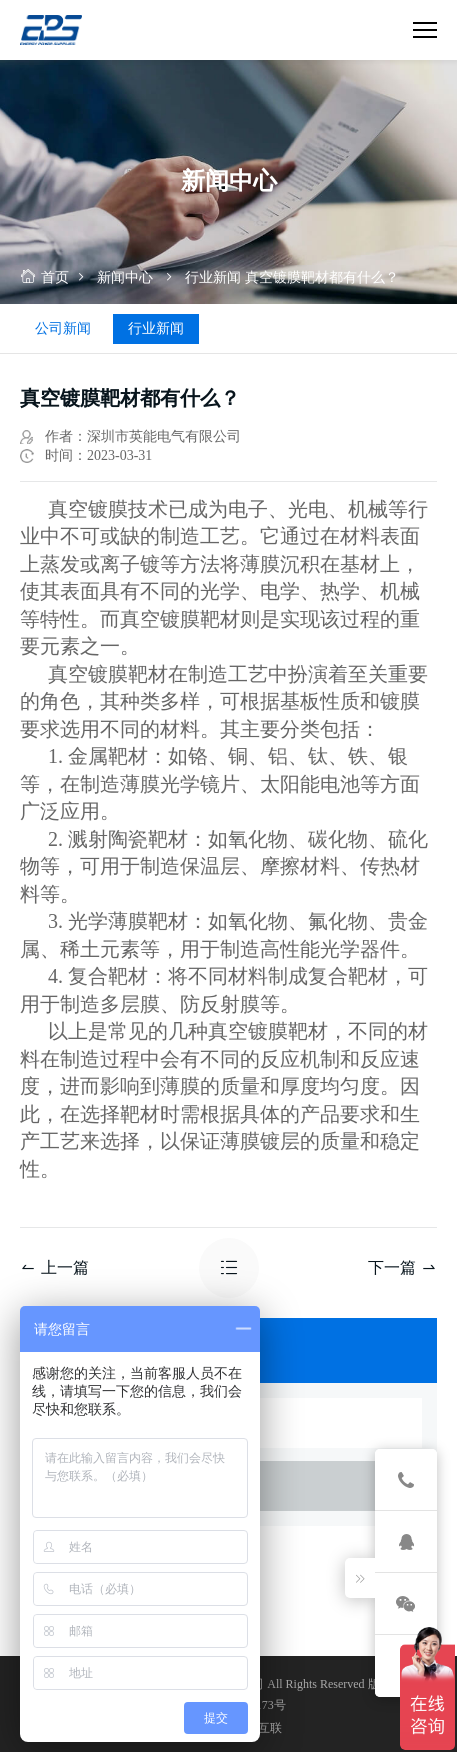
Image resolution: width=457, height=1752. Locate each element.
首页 (44, 277)
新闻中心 (125, 277)
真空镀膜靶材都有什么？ (322, 277)
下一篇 (402, 1267)
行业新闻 (213, 277)
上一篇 (54, 1267)
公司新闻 (63, 328)
